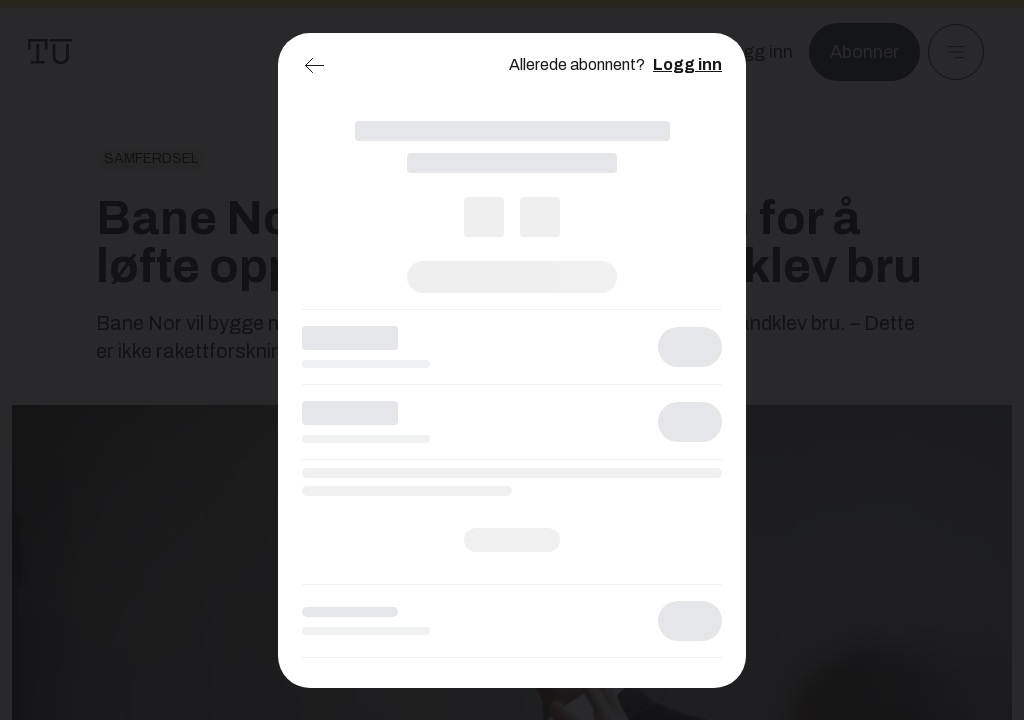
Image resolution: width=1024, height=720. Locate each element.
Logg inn (687, 64)
